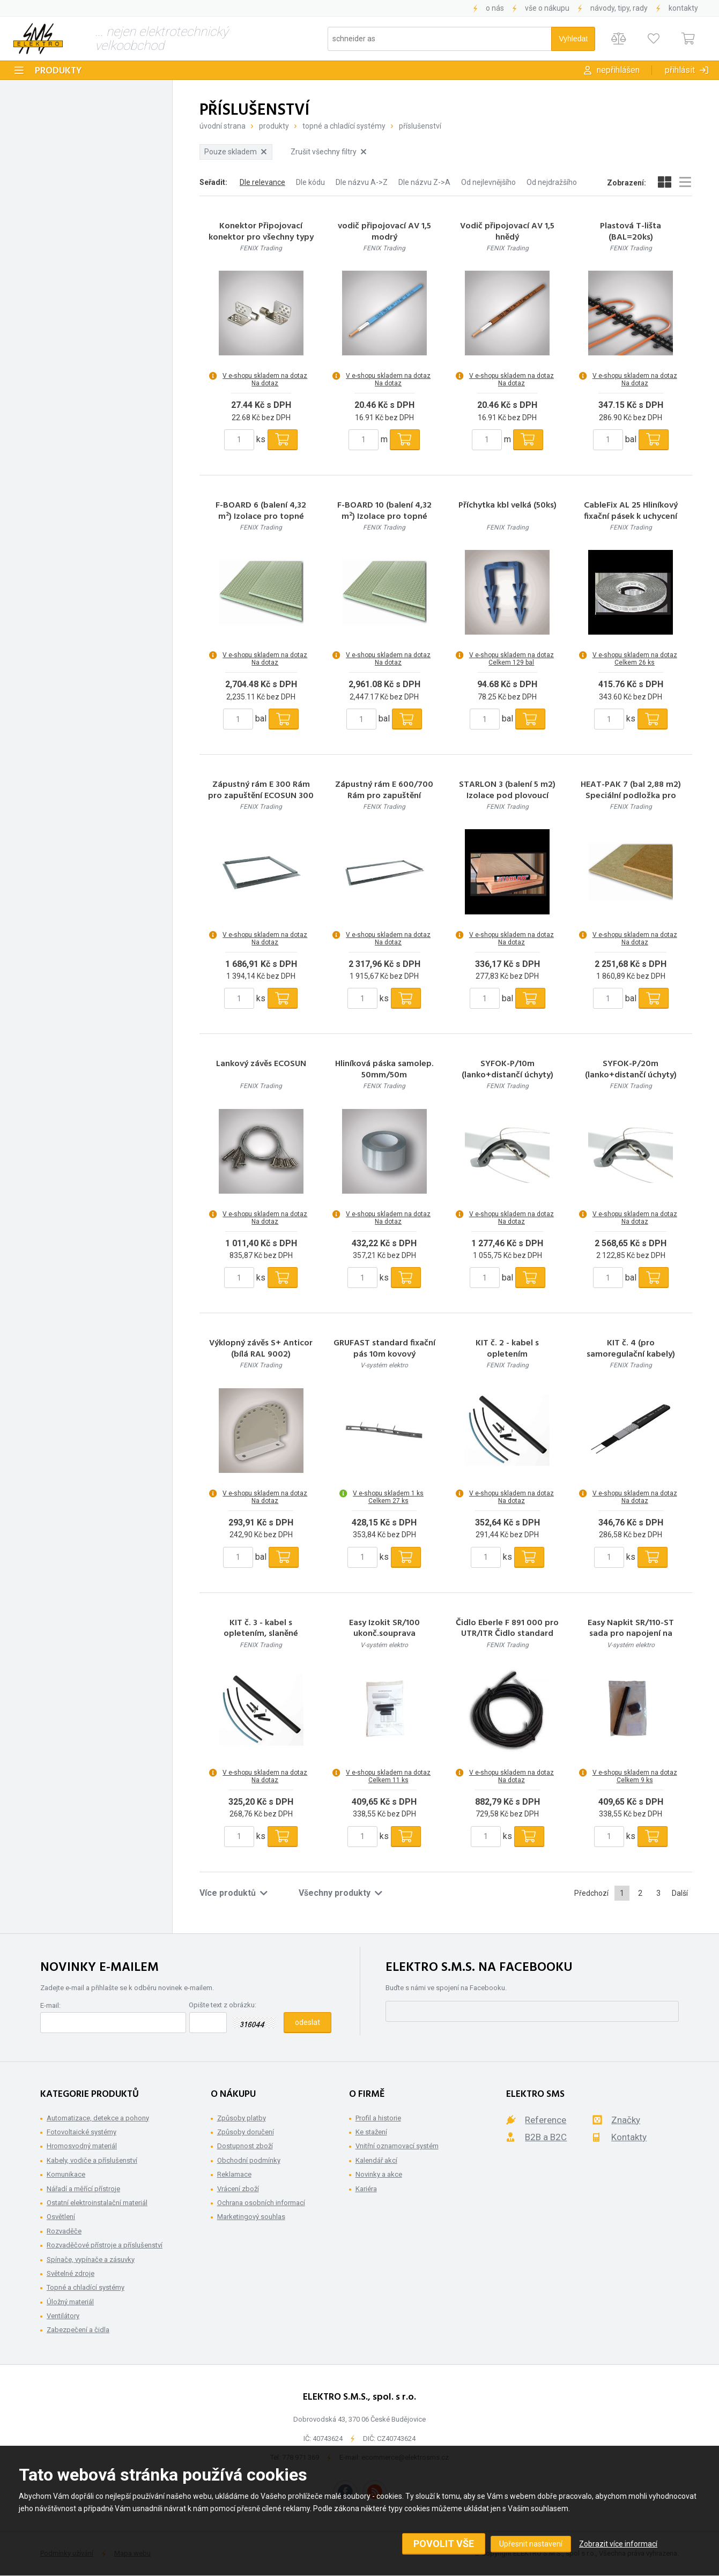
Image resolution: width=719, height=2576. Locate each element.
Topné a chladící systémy (344, 126)
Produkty (58, 71)
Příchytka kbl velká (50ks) (507, 505)
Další (680, 1893)
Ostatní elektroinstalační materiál (97, 2203)
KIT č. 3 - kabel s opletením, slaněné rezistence (261, 1634)
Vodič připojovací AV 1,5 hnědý (507, 232)
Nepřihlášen (618, 70)
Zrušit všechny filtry (328, 151)
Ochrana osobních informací (261, 2203)
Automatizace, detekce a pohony (98, 2118)
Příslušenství (420, 126)
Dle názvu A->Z (362, 182)
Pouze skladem (235, 151)
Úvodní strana (222, 126)
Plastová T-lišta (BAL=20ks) (630, 232)
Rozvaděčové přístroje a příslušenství (104, 2245)
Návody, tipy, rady (619, 8)
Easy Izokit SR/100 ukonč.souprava (384, 1629)
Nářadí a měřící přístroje (83, 2189)
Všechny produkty (340, 1893)
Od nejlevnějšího (488, 182)
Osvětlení (61, 2217)
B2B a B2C (546, 2137)
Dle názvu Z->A (424, 182)
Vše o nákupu (547, 8)
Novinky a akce (378, 2174)
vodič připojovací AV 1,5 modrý (384, 232)
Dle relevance (262, 182)
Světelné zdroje (70, 2273)
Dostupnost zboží (245, 2146)
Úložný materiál (70, 2302)
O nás (495, 8)
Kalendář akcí (376, 2160)
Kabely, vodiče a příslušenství (92, 2160)
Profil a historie (378, 2118)
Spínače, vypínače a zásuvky (91, 2259)
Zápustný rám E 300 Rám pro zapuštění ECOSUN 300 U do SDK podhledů (261, 796)
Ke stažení (371, 2132)
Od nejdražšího (552, 182)
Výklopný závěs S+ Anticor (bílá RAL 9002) (261, 1349)
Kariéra (366, 2189)
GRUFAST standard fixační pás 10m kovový (384, 1349)
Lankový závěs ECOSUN (261, 1064)
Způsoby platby (241, 2118)
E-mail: (50, 2005)
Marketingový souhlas (251, 2217)
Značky (625, 2120)
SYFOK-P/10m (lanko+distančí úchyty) (507, 1070)
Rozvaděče (64, 2231)
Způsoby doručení (245, 2132)
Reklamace (234, 2174)
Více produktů (233, 1893)
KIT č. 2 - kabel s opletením (507, 1349)
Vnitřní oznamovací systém (397, 2146)
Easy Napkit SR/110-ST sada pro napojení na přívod (631, 1634)
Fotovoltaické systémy (81, 2132)
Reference (545, 2120)
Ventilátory (63, 2316)
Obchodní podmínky (248, 2160)
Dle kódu (310, 182)
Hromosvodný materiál (82, 2146)
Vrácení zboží (238, 2189)
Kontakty (683, 8)
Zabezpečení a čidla (78, 2330)
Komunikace (66, 2174)
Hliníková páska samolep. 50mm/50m (384, 1070)
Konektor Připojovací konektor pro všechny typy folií (261, 237)
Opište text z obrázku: (222, 2005)
